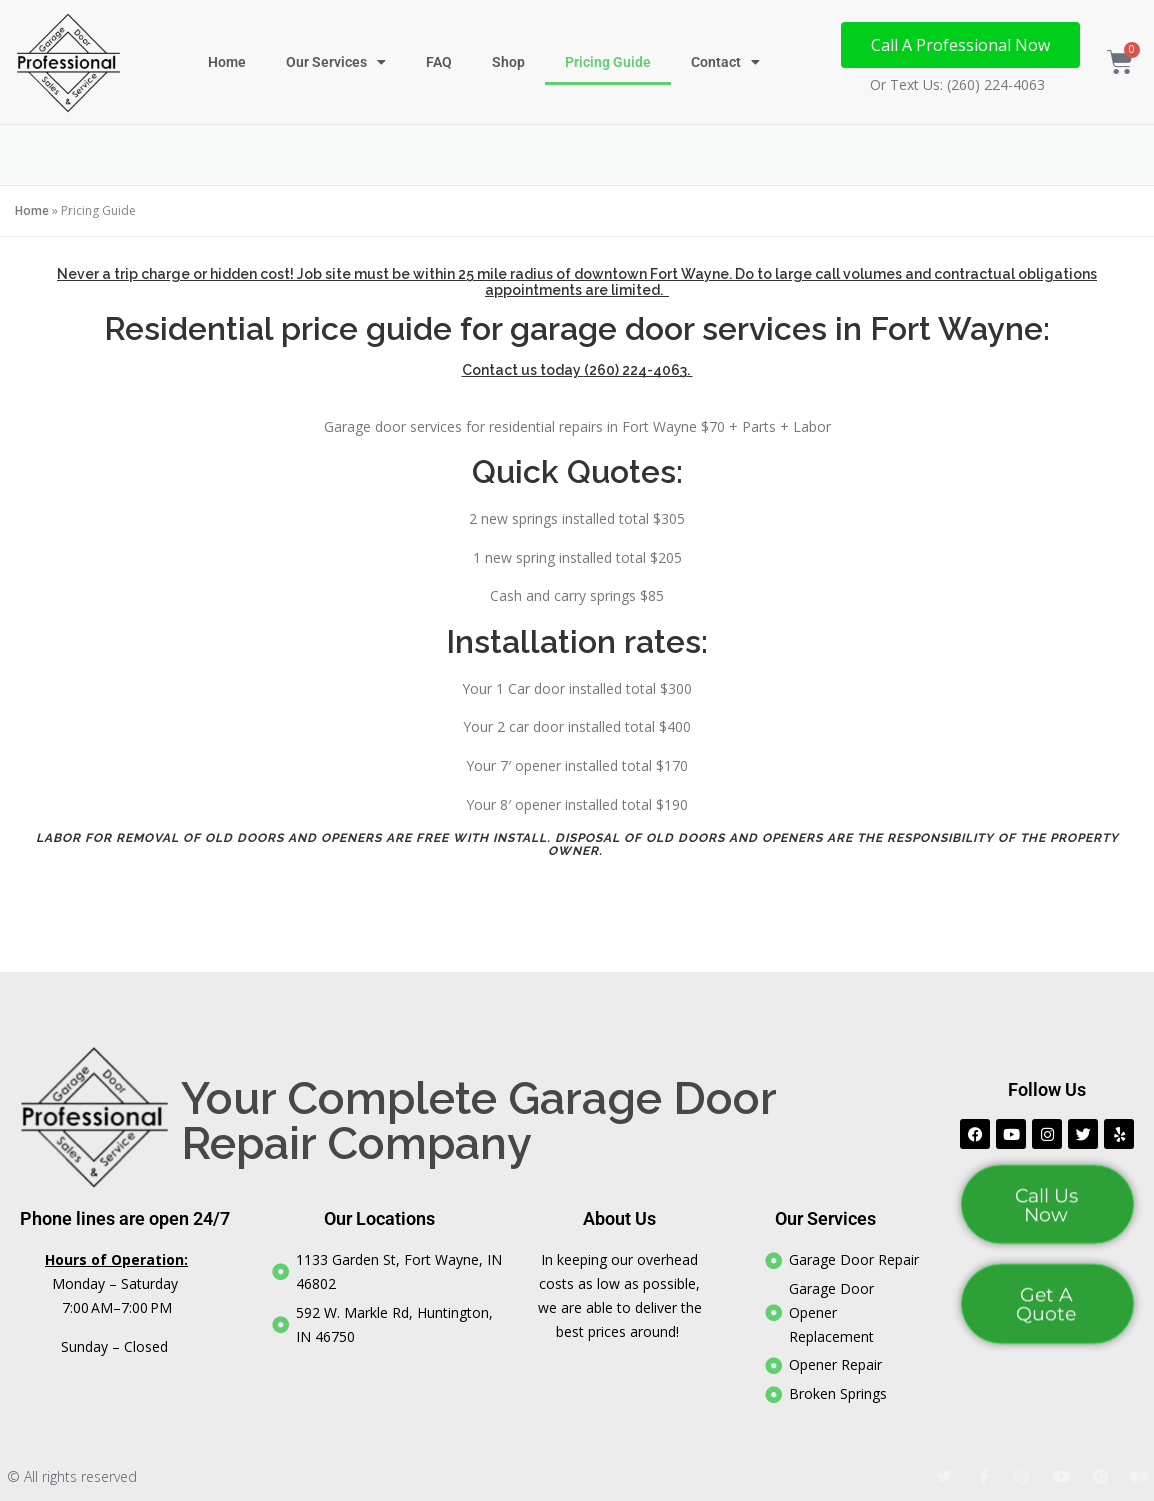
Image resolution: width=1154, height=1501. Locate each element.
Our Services (336, 62)
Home (227, 62)
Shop (508, 62)
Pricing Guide (608, 62)
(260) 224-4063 (635, 370)
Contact (725, 62)
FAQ (439, 62)
